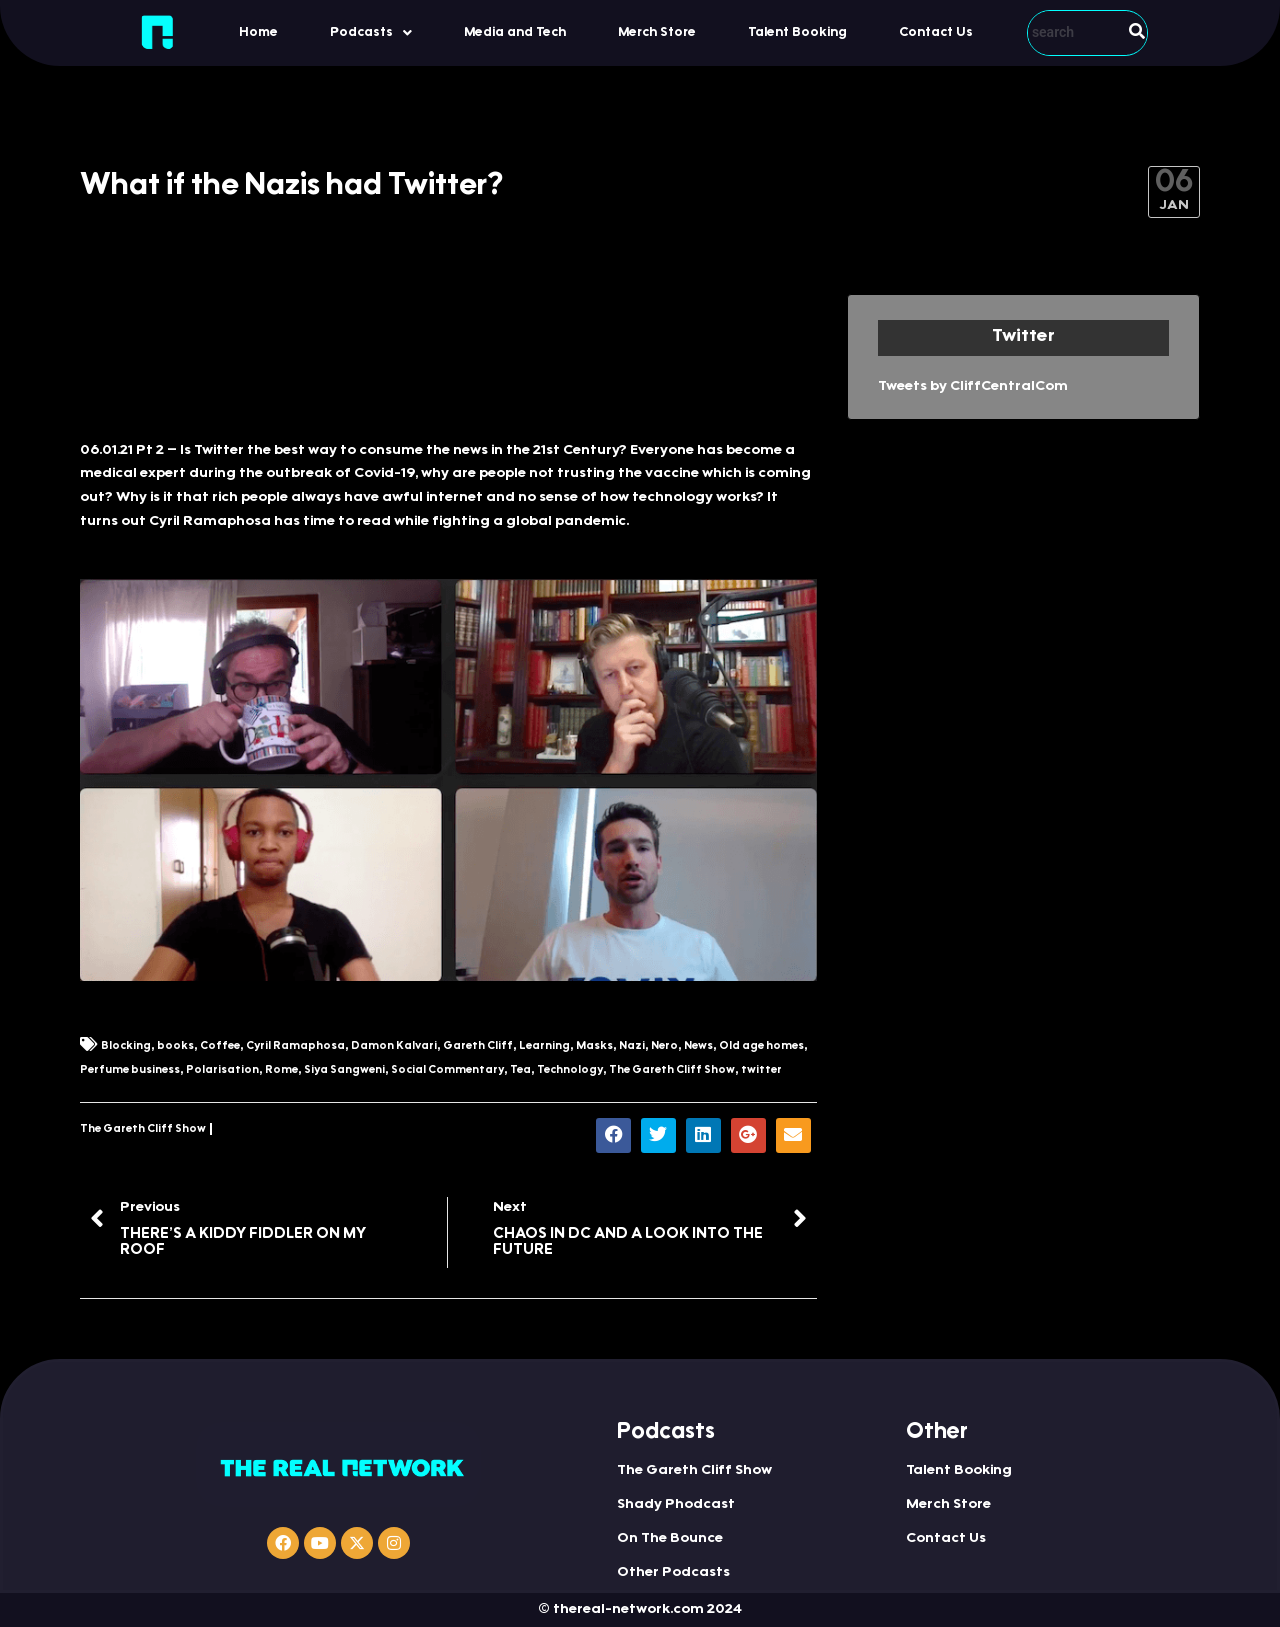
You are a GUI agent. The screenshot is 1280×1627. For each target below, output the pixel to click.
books (175, 1046)
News (698, 1046)
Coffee (220, 1046)
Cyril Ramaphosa (295, 1046)
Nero (664, 1046)
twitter (761, 1070)
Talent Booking (797, 32)
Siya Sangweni (344, 1070)
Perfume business (130, 1070)
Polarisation (222, 1070)
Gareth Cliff (478, 1046)
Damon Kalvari (394, 1046)
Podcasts (371, 33)
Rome (281, 1070)
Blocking (126, 1046)
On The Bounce (670, 1539)
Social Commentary (447, 1070)
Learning (544, 1046)
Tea (520, 1070)
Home (258, 32)
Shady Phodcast (676, 1505)
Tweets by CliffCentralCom (973, 387)
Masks (594, 1046)
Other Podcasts (673, 1573)
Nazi (632, 1046)
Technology (570, 1070)
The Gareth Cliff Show (672, 1070)
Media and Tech (515, 32)
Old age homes (761, 1046)
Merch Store (657, 32)
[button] (371, 32)
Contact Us (936, 32)
